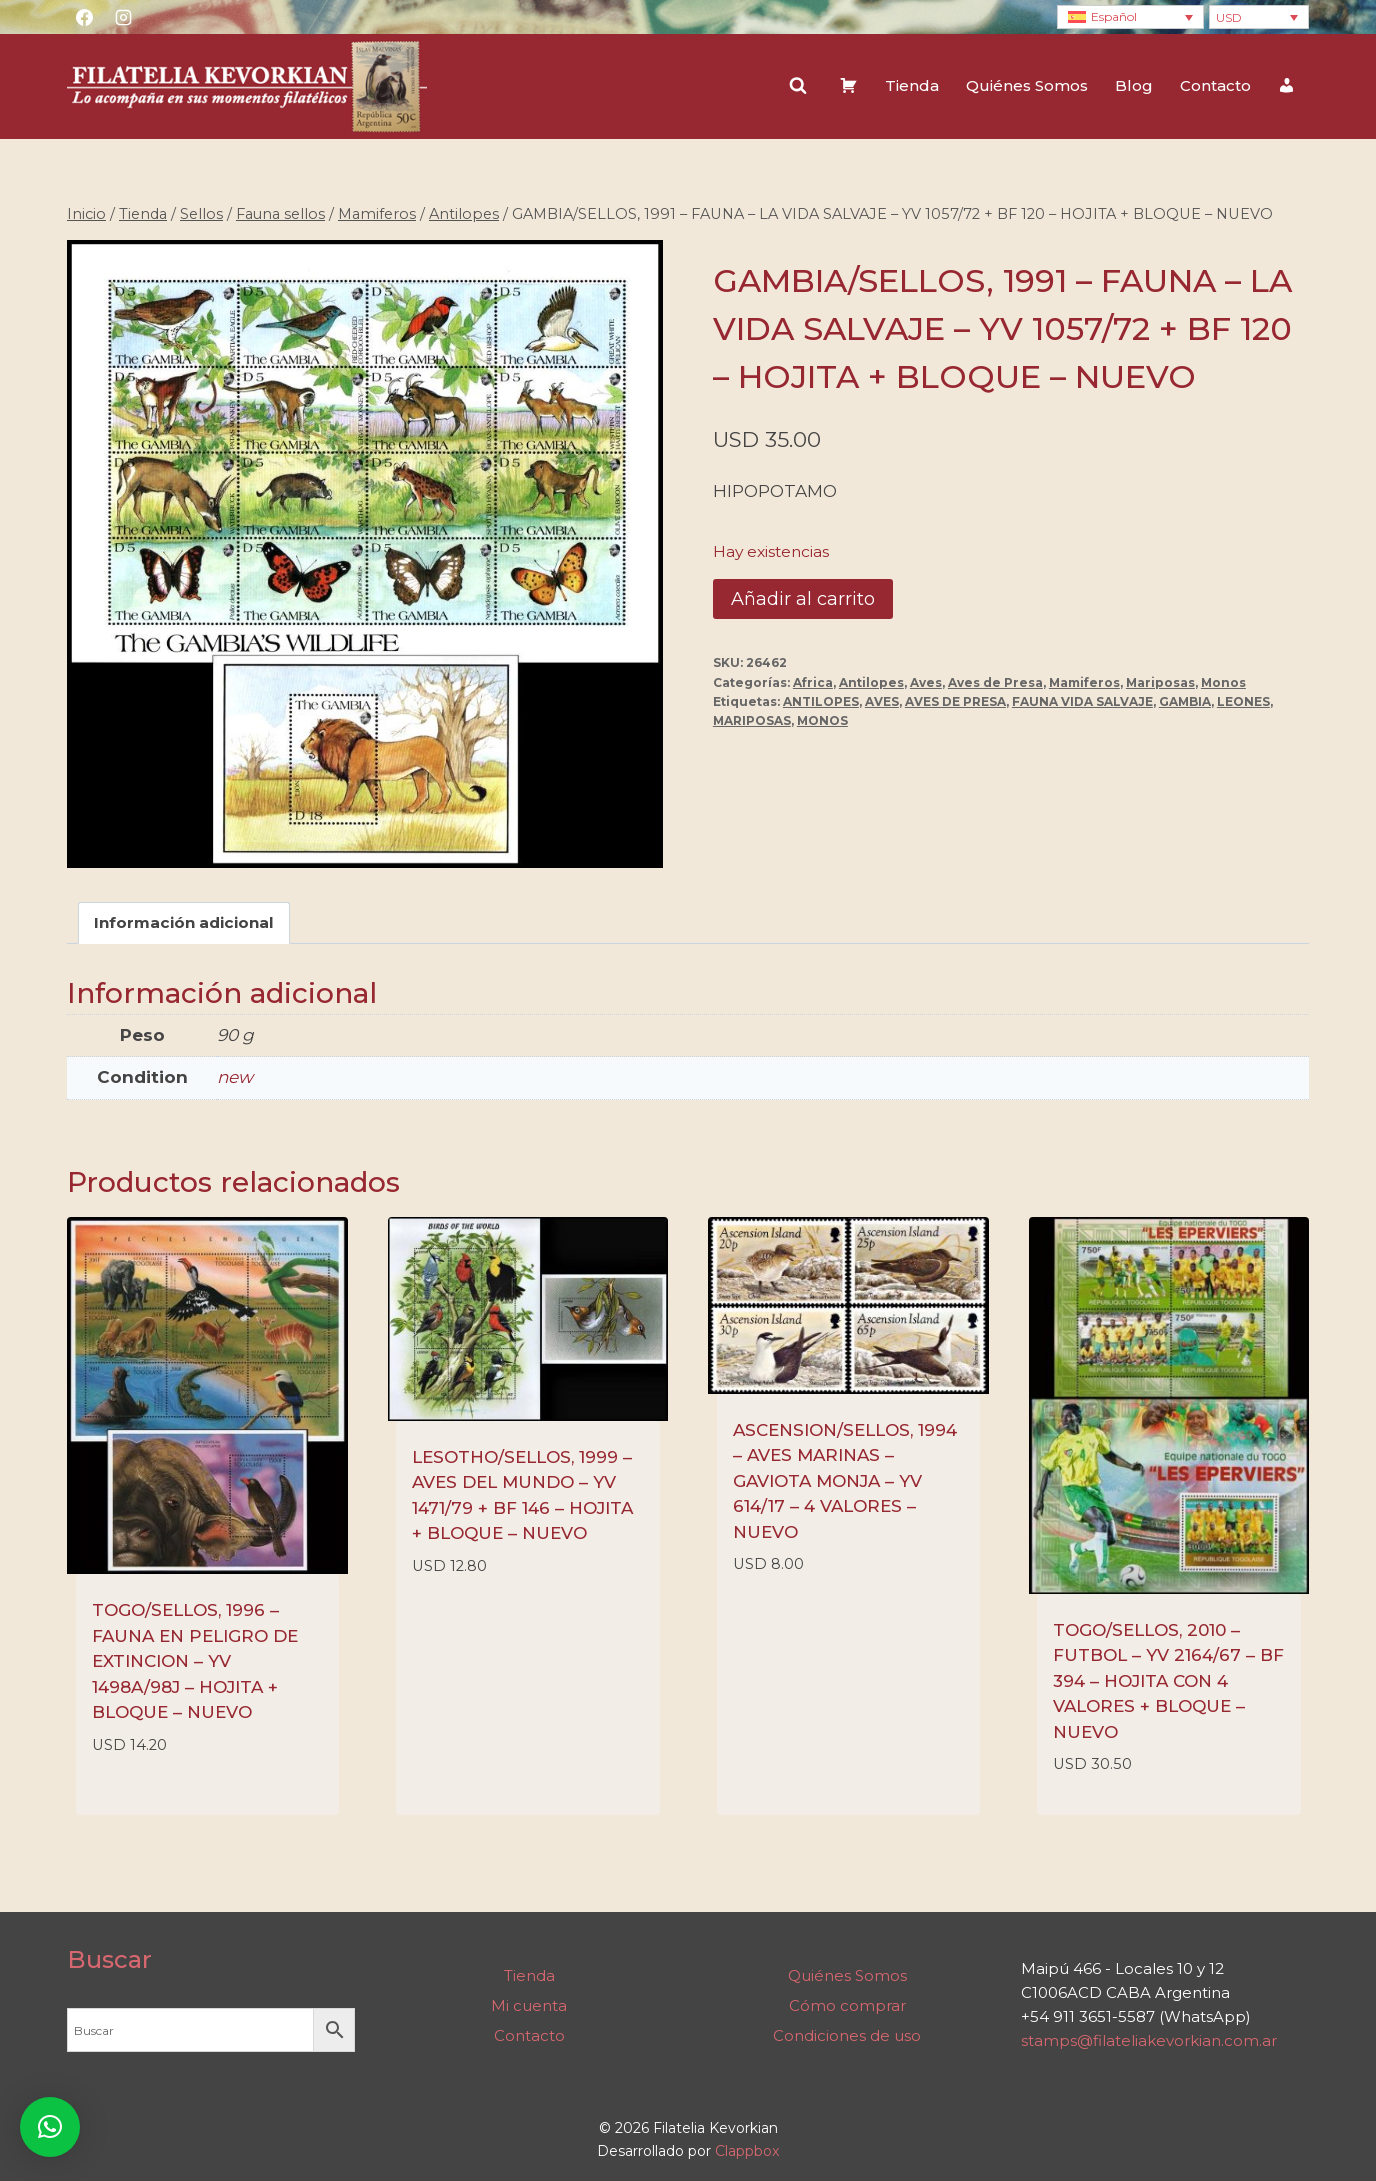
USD (1229, 17)
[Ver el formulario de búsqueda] (798, 86)
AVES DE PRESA (955, 701)
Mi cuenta (529, 2005)
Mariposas (1160, 682)
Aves (926, 682)
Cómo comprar (847, 2005)
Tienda (912, 85)
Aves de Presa (995, 682)
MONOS (822, 720)
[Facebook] (84, 17)
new (235, 1077)
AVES (882, 701)
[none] (1130, 17)
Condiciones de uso (847, 2035)
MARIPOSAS (752, 720)
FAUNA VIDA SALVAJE (1082, 701)
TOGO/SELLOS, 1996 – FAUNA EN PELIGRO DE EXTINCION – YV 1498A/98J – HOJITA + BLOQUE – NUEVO (195, 1661)
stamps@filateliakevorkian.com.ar (1149, 2040)
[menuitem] (1130, 17)
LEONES (1243, 701)
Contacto (1215, 85)
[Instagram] (123, 17)
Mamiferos (1084, 682)
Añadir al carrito (803, 599)
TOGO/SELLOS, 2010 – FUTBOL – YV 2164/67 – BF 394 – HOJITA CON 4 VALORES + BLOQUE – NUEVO (1168, 1681)
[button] (50, 2127)
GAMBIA (1185, 701)
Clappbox (747, 2151)
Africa (813, 682)
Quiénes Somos (1027, 85)
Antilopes (871, 682)
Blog (1134, 85)
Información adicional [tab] (184, 922)
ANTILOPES (821, 701)
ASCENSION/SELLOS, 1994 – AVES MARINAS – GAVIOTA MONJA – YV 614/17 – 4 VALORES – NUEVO (845, 1481)
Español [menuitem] (1114, 16)
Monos (1223, 682)
